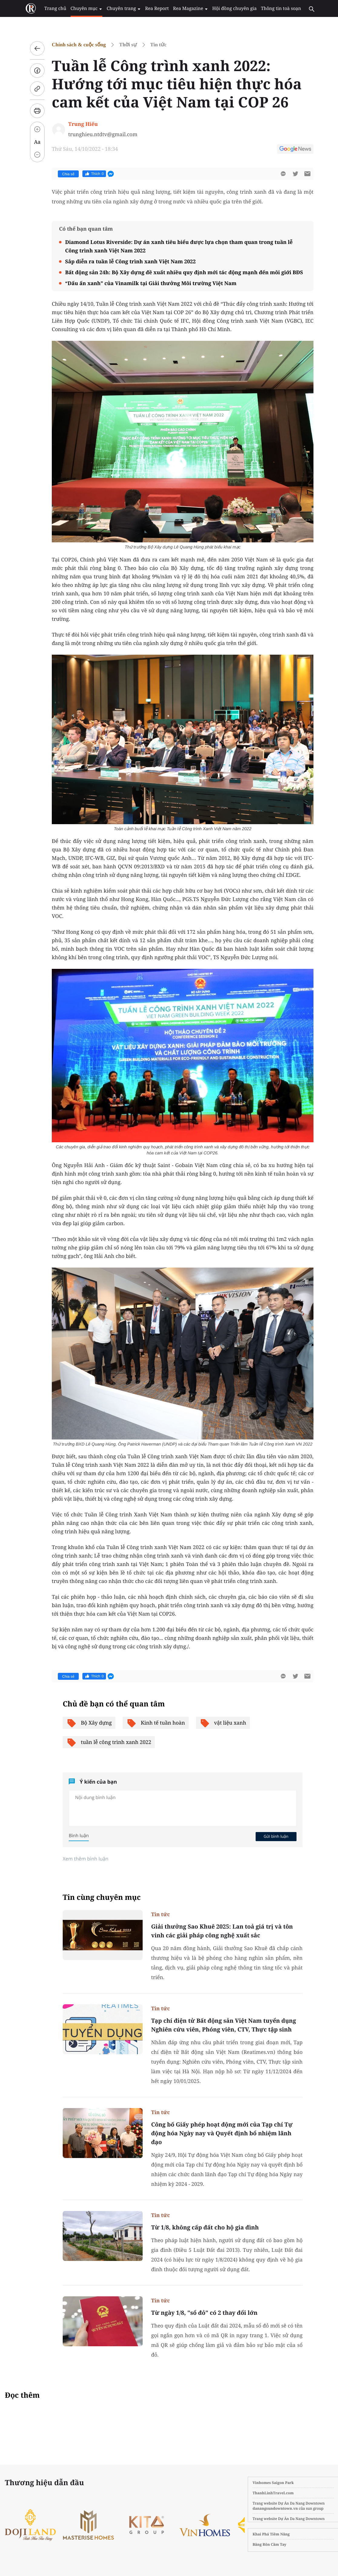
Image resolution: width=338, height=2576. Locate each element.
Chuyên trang (122, 8)
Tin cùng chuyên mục (99, 1897)
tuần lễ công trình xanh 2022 (106, 1742)
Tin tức (155, 45)
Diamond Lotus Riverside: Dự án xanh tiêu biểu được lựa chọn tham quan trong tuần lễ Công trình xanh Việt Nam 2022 (176, 246)
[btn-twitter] (292, 173)
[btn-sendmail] (304, 173)
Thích (91, 173)
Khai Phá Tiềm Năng (265, 2534)
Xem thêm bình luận (83, 1859)
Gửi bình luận (273, 1836)
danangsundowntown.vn (269, 2508)
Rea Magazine (186, 8)
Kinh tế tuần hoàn (153, 1723)
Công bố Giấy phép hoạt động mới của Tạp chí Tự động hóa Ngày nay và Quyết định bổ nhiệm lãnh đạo (219, 2133)
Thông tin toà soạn (274, 8)
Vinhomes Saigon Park (267, 2482)
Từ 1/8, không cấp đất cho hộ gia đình (202, 2227)
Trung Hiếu (80, 123)
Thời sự (125, 45)
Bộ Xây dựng (86, 1723)
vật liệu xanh (220, 1723)
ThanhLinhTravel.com (267, 2492)
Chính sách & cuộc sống (76, 45)
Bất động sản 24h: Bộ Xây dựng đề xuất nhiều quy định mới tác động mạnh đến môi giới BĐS (181, 272)
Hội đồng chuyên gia (229, 8)
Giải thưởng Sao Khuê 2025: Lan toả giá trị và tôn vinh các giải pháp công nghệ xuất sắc (219, 1931)
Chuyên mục (85, 8)
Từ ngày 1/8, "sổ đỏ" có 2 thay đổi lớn (201, 2313)
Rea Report (153, 8)
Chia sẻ (65, 174)
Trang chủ (56, 8)
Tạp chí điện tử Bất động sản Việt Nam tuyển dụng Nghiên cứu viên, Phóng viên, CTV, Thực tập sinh (220, 2025)
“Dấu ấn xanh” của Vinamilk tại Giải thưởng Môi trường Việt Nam (148, 283)
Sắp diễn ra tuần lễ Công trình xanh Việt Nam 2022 (127, 261)
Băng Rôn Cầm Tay (264, 2544)
